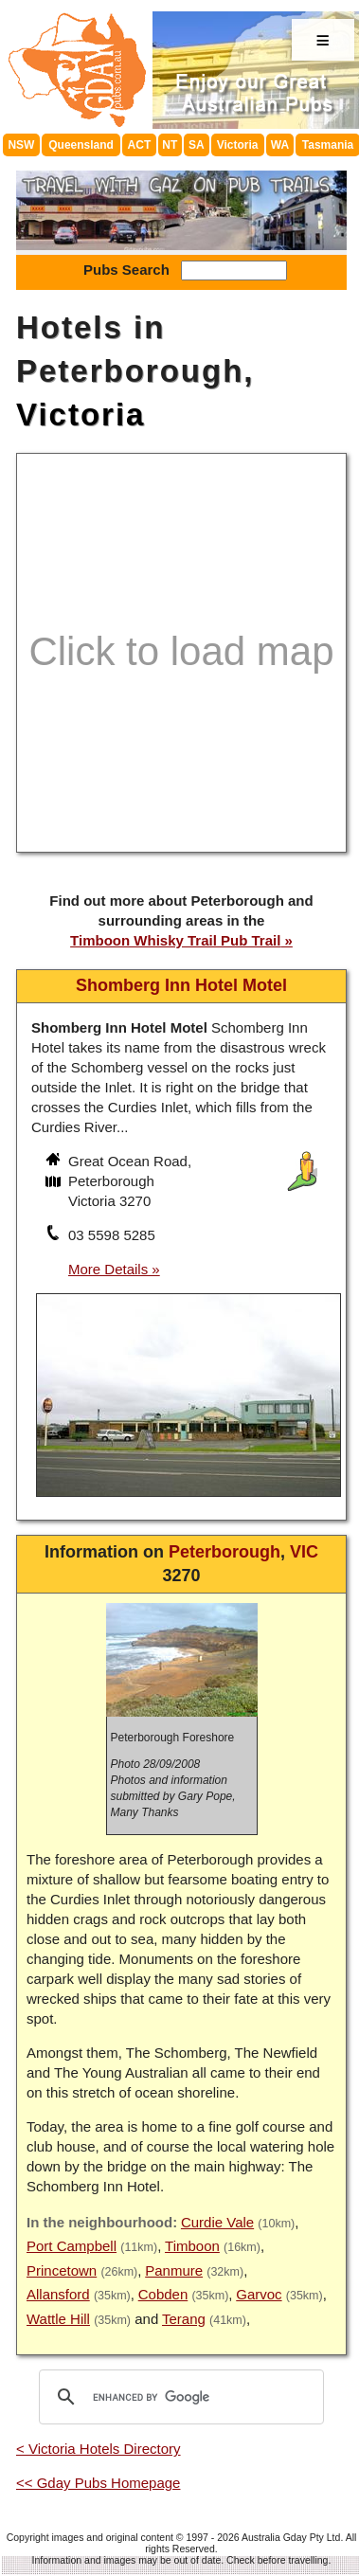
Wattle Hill (58, 2319)
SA (196, 145)
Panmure (174, 2270)
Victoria (238, 145)
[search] (178, 2397)
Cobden (163, 2294)
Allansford (58, 2294)
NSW (21, 145)
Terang (184, 2319)
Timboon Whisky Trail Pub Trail (175, 940)
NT (169, 145)
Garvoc (258, 2294)
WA (280, 145)
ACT (140, 145)
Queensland (81, 145)
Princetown (62, 2270)
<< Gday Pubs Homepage (98, 2483)
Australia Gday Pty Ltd (291, 2537)
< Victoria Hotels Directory (98, 2449)
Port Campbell (72, 2246)
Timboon (192, 2246)
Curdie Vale (217, 2222)
